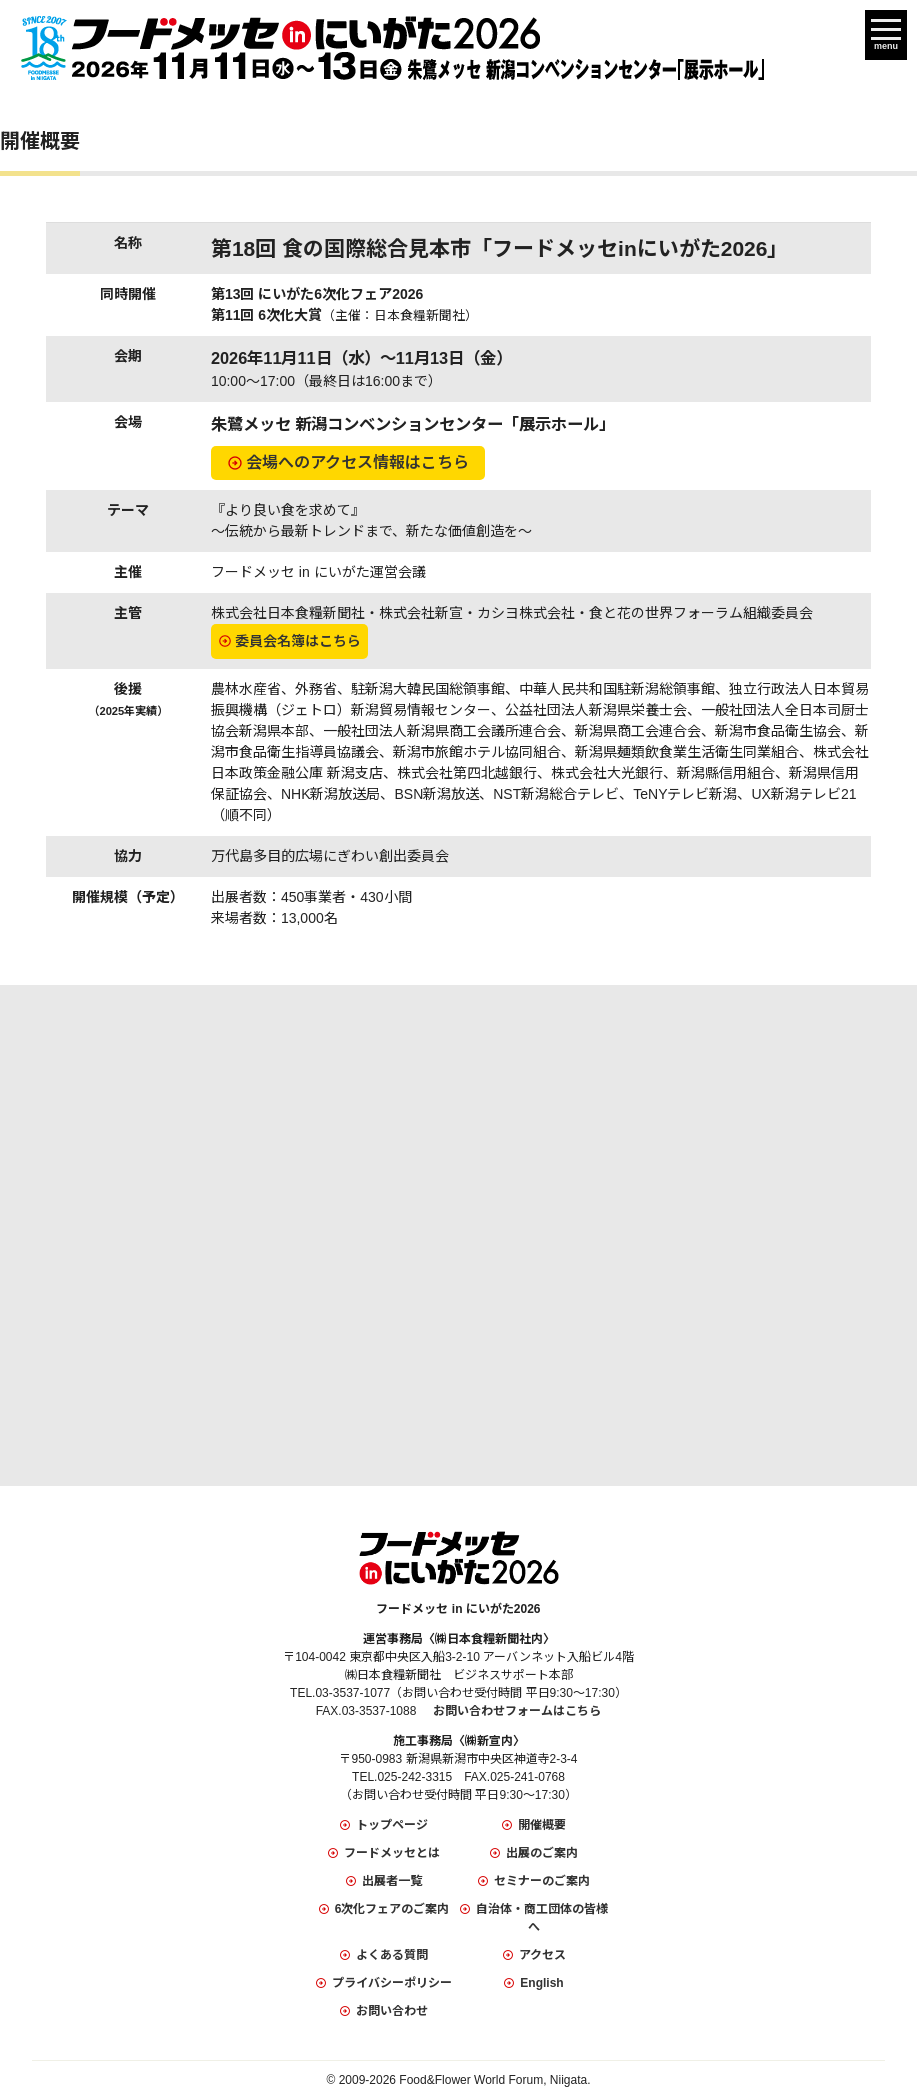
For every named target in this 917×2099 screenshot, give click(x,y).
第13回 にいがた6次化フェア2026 (317, 294)
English (541, 1983)
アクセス (542, 1955)
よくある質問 (392, 1955)
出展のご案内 (542, 1853)
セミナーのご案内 (542, 1881)
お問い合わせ (392, 2011)
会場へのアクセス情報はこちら (357, 462)
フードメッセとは (392, 1853)
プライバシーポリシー (392, 1983)
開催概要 (542, 1825)
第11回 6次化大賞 (344, 315)
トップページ (392, 1825)
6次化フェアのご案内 (392, 1909)
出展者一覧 (392, 1881)
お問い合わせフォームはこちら (517, 1711)
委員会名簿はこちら (298, 641)
